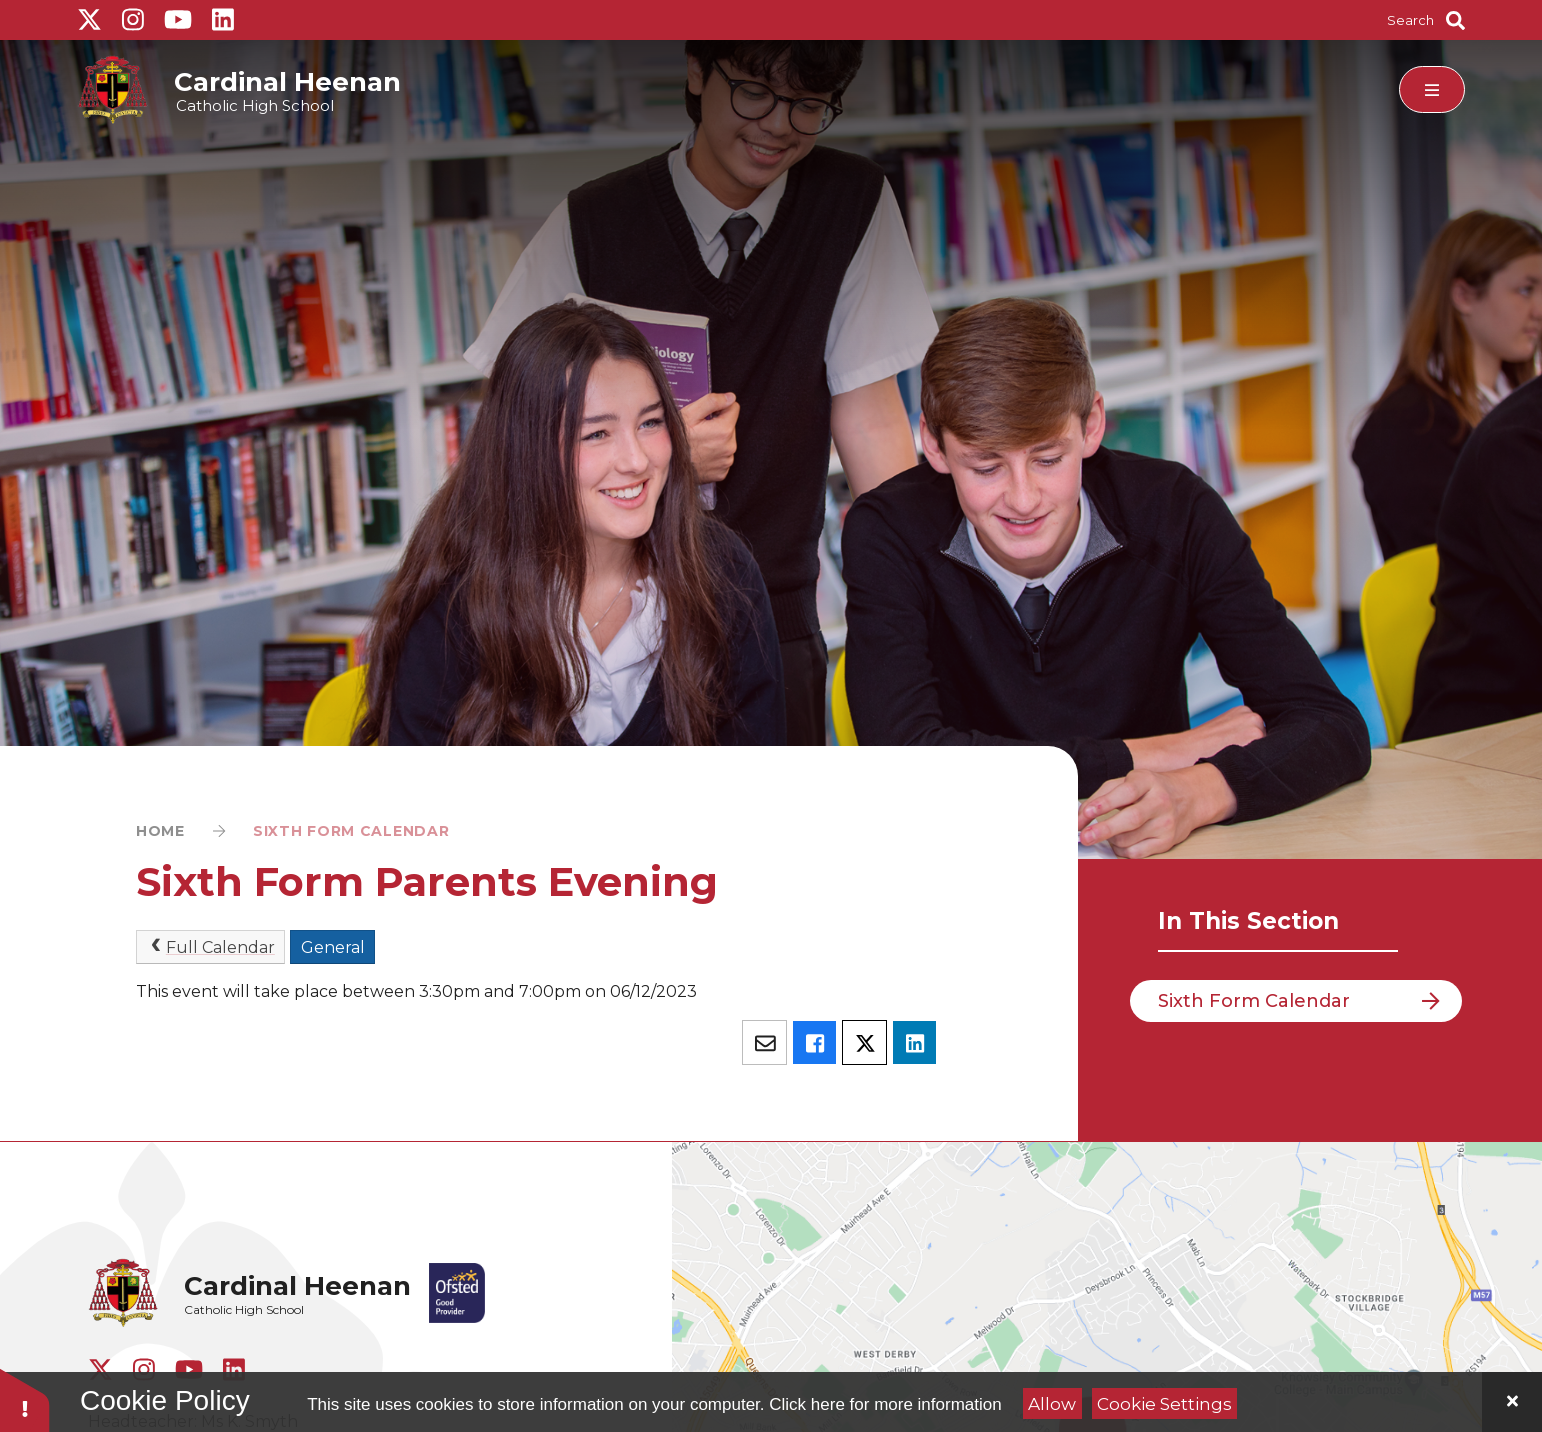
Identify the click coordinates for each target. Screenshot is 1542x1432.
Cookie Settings (1164, 1404)
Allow (1052, 1404)
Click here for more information (885, 1404)
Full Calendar (211, 947)
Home (160, 831)
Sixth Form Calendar (351, 831)
